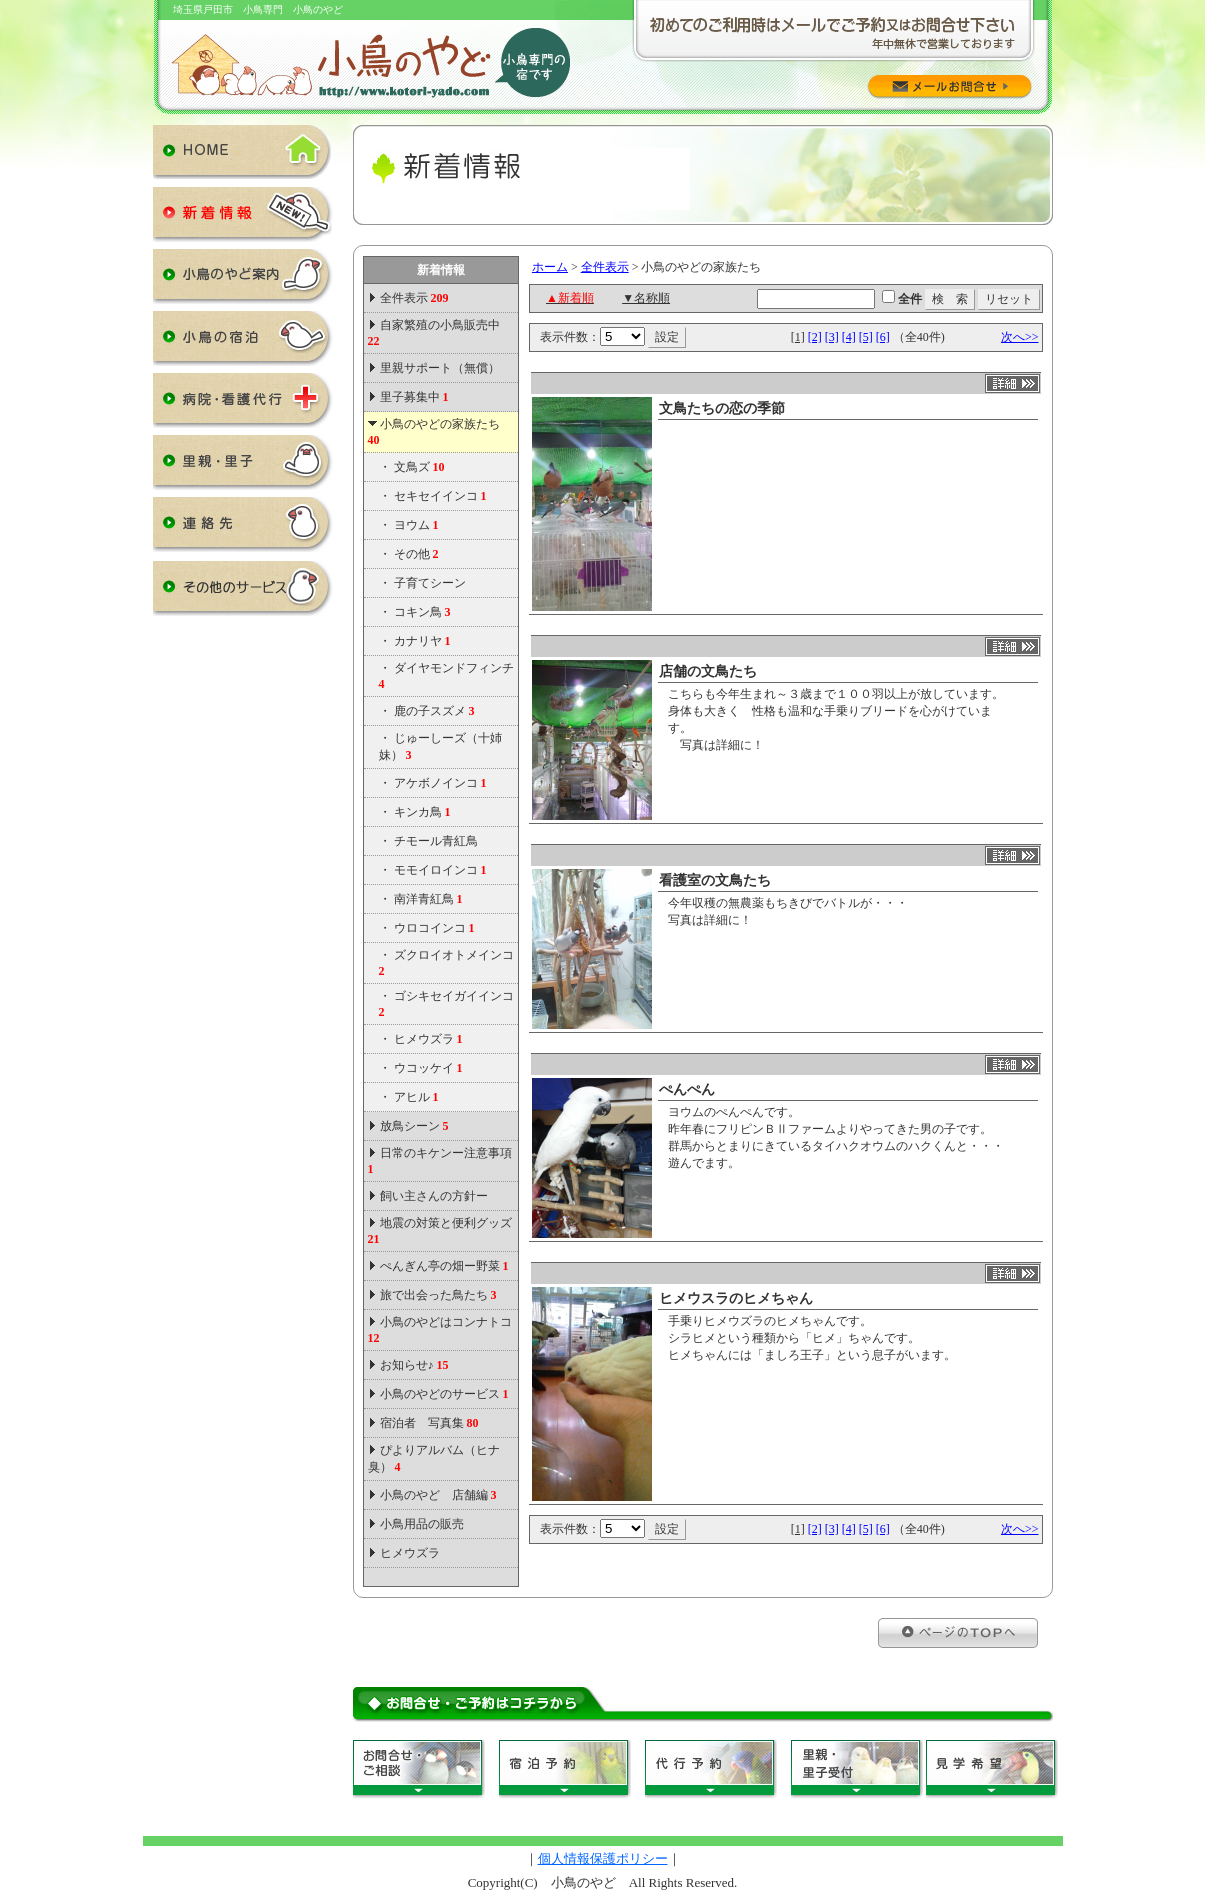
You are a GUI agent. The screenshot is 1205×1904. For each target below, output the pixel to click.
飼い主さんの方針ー (434, 1196)
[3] (832, 337)
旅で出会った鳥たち (438, 1295)
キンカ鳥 (422, 812)
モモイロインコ (440, 870)
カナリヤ (422, 641)
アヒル (416, 1097)
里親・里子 (243, 466)
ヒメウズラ (428, 1039)
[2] (815, 337)
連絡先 (243, 528)
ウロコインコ (434, 928)
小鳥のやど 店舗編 (438, 1495)
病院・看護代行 (243, 404)
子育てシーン (430, 583)
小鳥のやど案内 (243, 280)
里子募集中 (414, 397)
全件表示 (413, 298)
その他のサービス (243, 592)
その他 (416, 554)
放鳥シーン (414, 1126)
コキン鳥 (422, 612)
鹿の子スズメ (434, 711)
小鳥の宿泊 (243, 342)
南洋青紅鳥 (428, 899)
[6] (883, 337)
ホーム (550, 267)
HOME (243, 156)
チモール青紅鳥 (436, 841)
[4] (849, 337)
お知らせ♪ (414, 1365)
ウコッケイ (428, 1068)
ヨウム (416, 525)
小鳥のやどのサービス (444, 1394)
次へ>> (1020, 337)
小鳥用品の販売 (422, 1524)
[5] (866, 337)
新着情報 (243, 218)
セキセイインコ (440, 496)
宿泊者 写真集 (429, 1423)
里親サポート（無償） (440, 368)
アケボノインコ (440, 783)
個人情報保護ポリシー (603, 1858)
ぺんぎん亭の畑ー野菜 (444, 1266)
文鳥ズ (419, 467)
